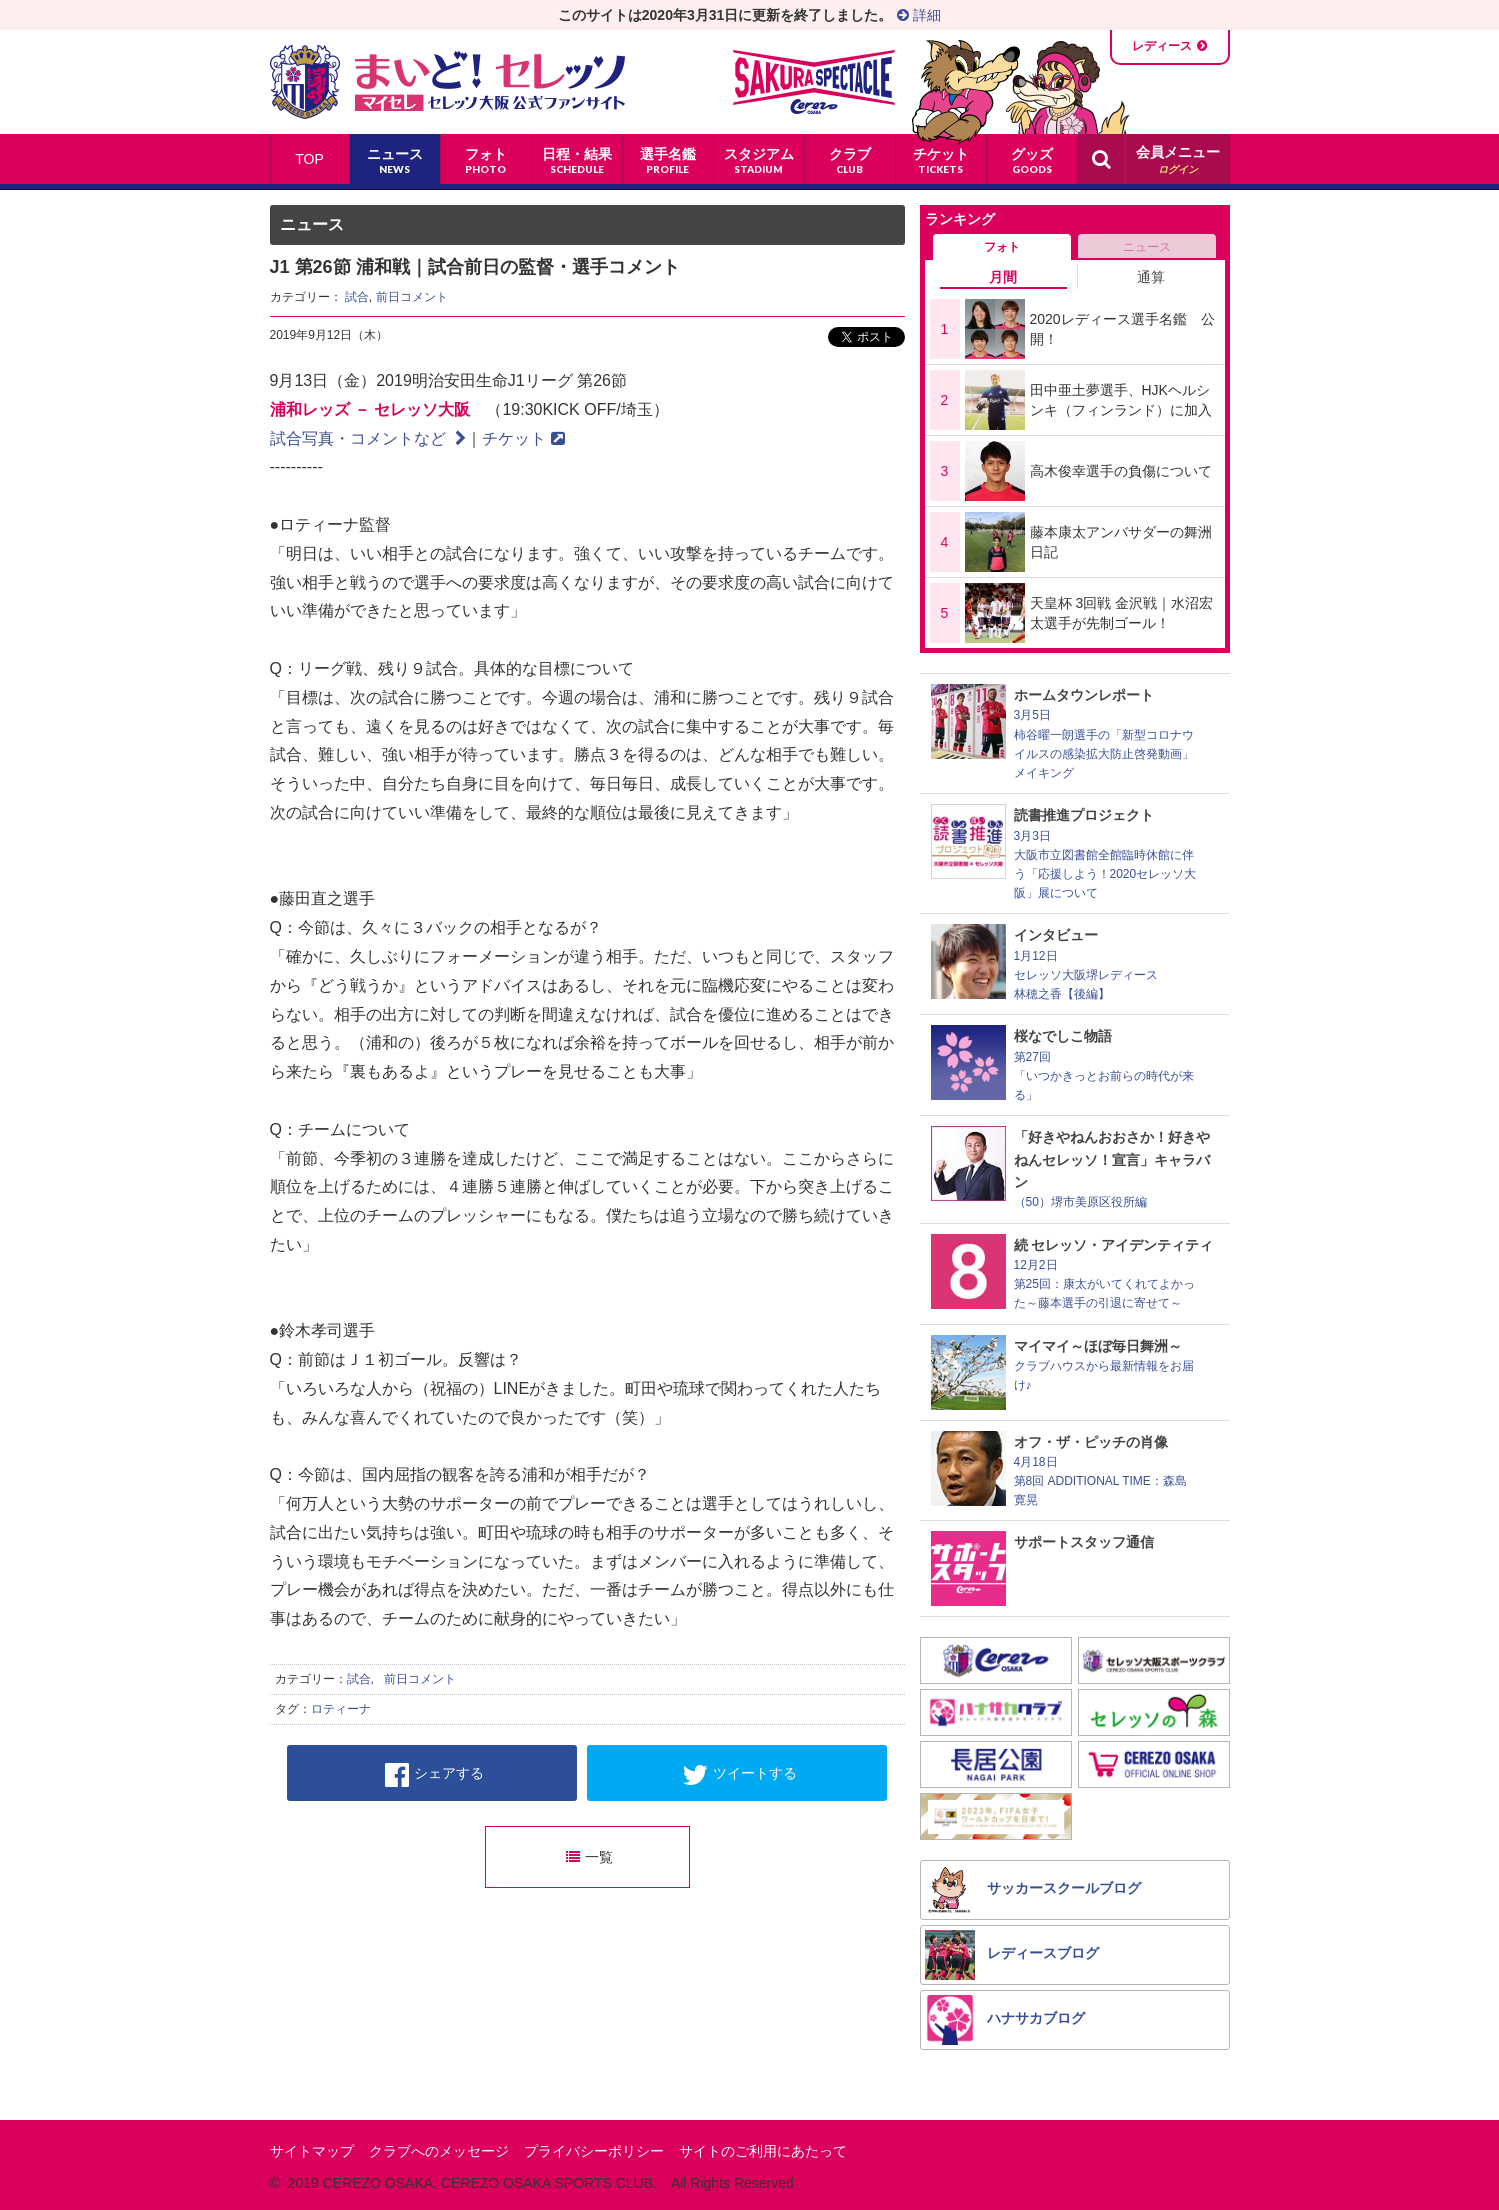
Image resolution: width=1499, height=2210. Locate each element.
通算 (1151, 277)
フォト (1002, 247)
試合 (357, 297)
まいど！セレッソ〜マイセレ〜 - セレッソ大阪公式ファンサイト (447, 82)
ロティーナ (341, 1709)
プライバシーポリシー (594, 2151)
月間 (1003, 277)
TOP (309, 159)
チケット (523, 438)
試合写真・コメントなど (368, 438)
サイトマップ (312, 2151)
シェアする (434, 1775)
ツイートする (739, 1775)
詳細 (919, 15)
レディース (1162, 46)
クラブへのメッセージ (439, 2151)
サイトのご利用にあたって (763, 2151)
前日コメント (412, 297)
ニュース (1147, 247)
